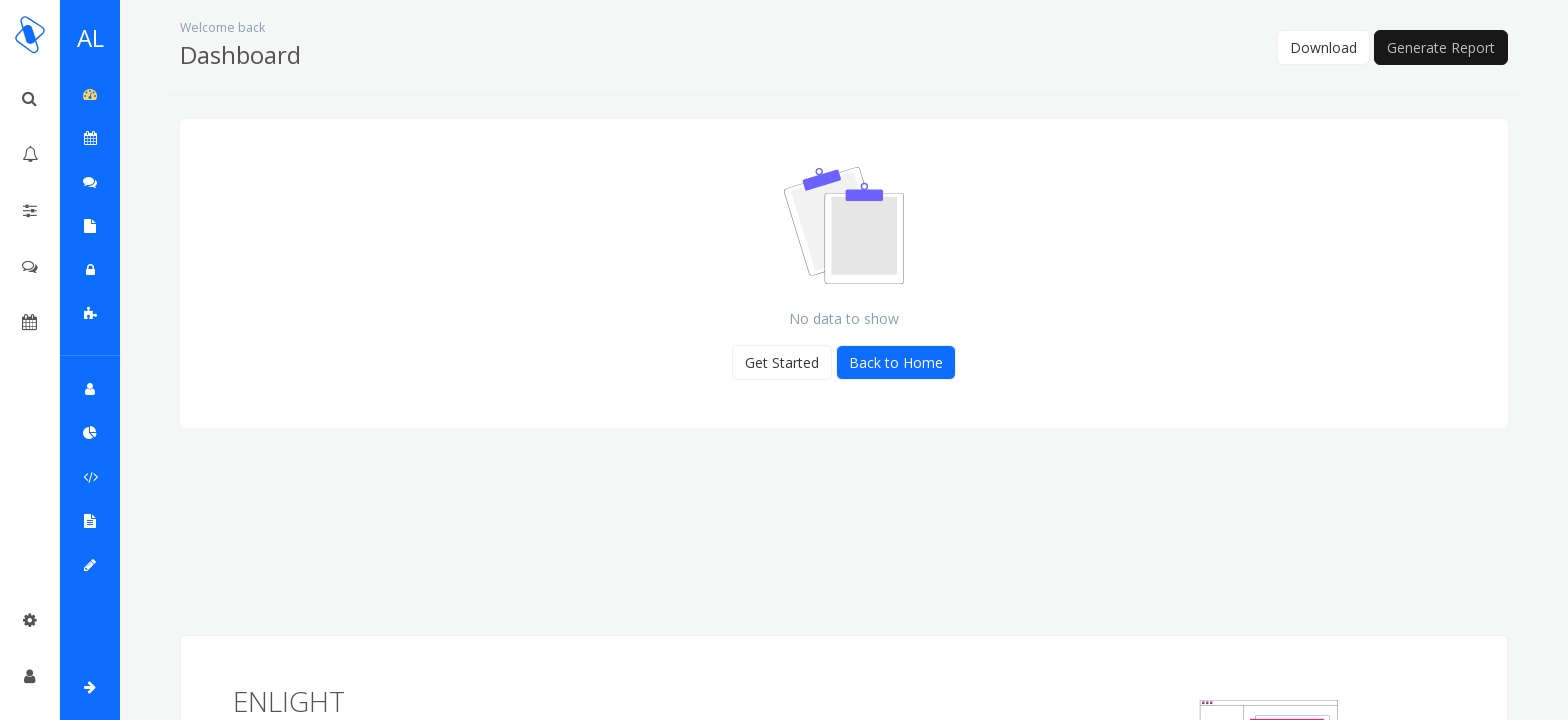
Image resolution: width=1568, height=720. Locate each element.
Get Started (782, 362)
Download (1323, 47)
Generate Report (1441, 47)
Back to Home (896, 362)
